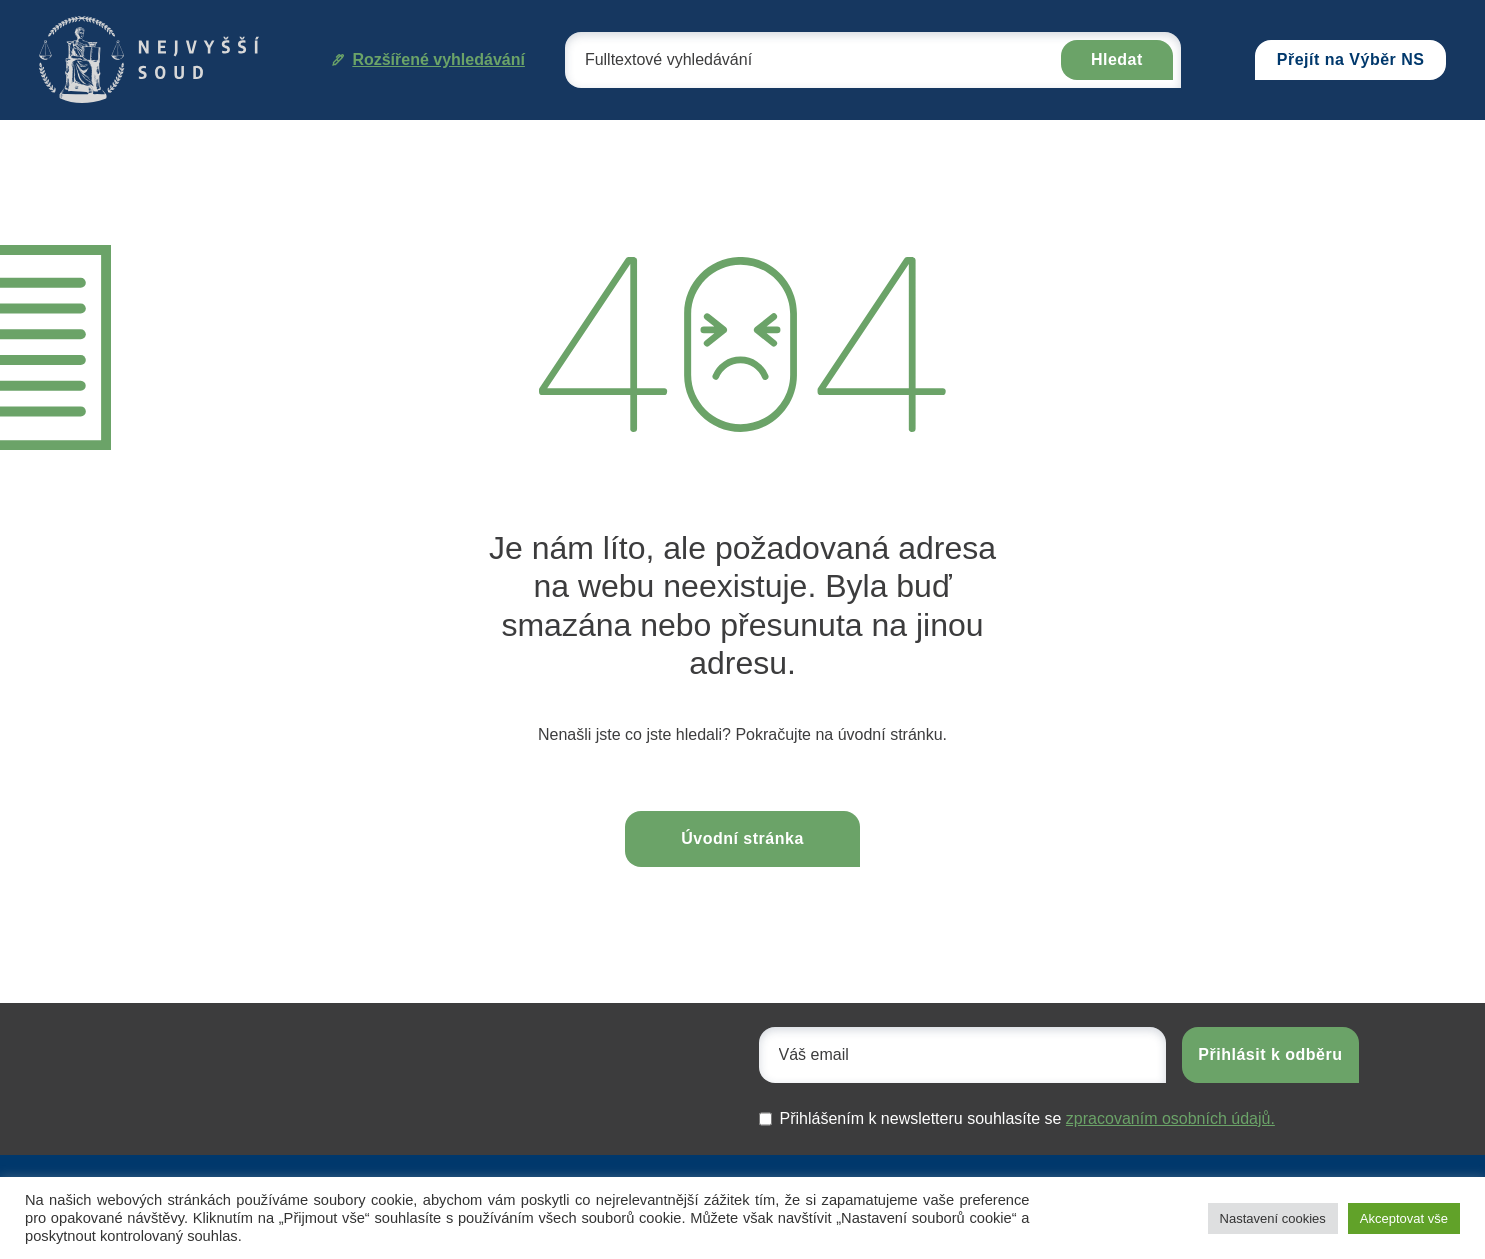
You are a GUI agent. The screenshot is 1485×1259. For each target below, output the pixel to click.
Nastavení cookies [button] (1273, 1218)
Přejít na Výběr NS (1351, 59)
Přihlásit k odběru (1270, 1054)
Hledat (1117, 59)
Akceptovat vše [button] (1404, 1218)
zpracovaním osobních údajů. (1170, 1118)
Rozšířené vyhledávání (428, 59)
